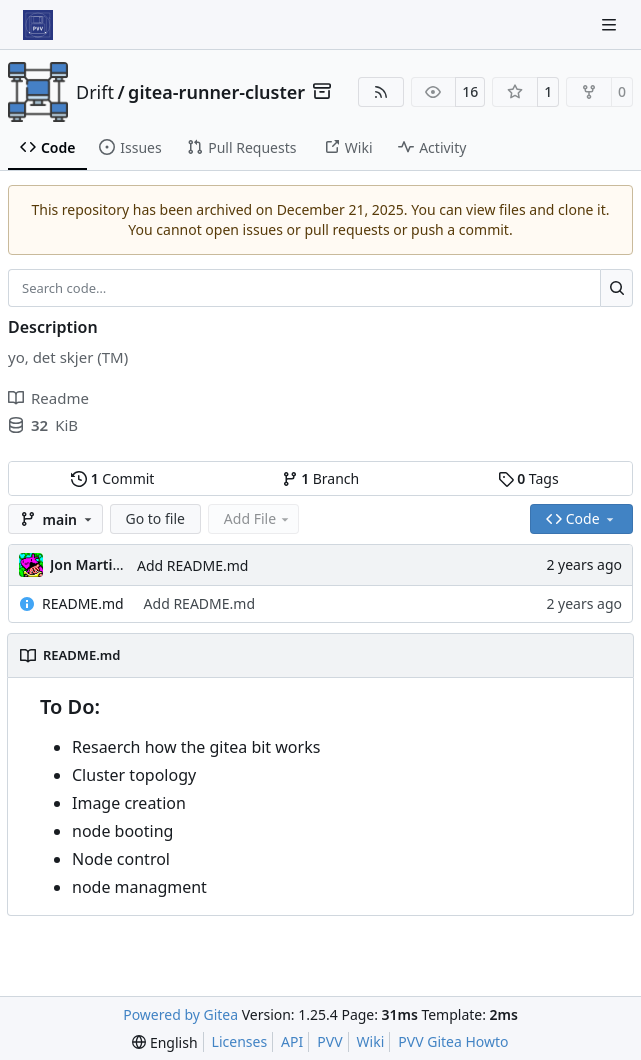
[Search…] (616, 288)
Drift (95, 92)
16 (470, 91)
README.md (83, 603)
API (292, 1041)
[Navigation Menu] (611, 24)
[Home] (38, 25)
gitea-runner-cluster (216, 92)
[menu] (164, 1042)
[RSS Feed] (381, 92)
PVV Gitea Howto (453, 1041)
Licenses (240, 1041)
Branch (321, 478)
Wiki (371, 1041)
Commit (112, 478)
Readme (48, 398)
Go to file (155, 518)
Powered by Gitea (180, 1014)
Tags (528, 478)
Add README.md (192, 565)
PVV (329, 1041)
